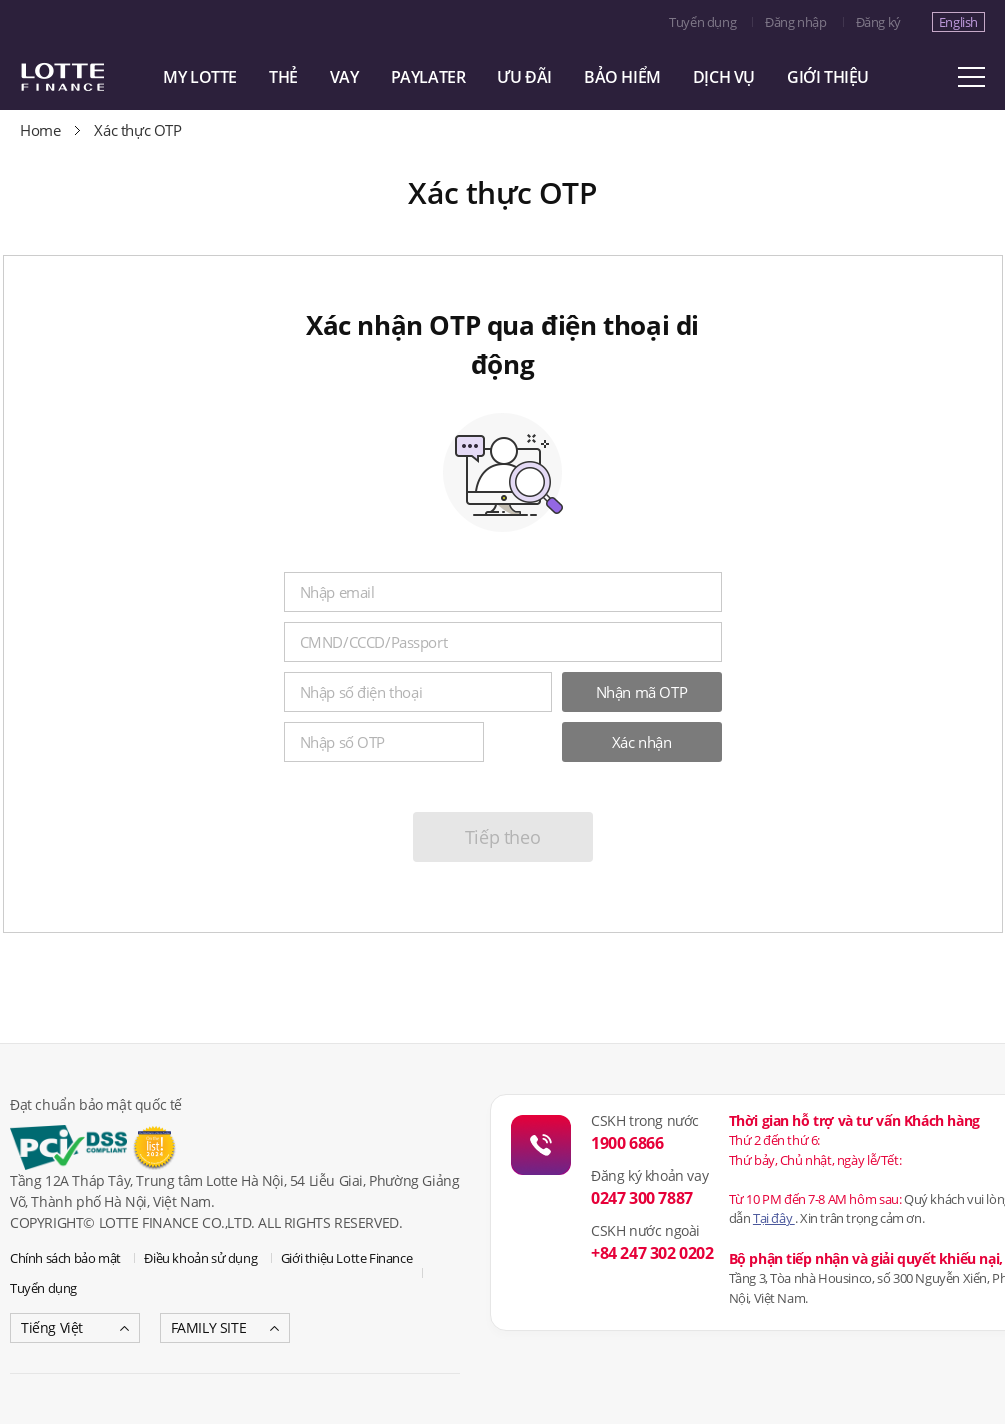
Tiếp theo (502, 837)
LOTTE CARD (90, 77)
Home (40, 130)
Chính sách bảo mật (65, 1258)
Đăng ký (878, 22)
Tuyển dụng (702, 22)
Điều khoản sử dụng (200, 1258)
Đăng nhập (795, 22)
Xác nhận (642, 742)
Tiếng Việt (52, 1327)
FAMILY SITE (209, 1327)
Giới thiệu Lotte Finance (346, 1258)
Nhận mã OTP (642, 692)
